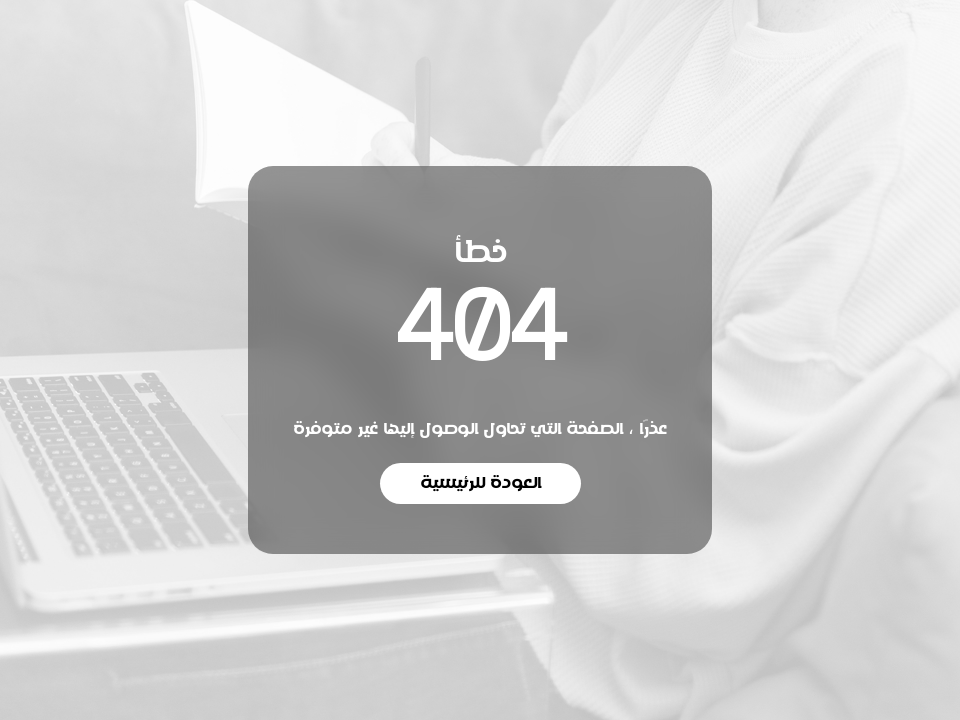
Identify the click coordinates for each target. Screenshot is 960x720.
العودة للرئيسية (480, 483)
